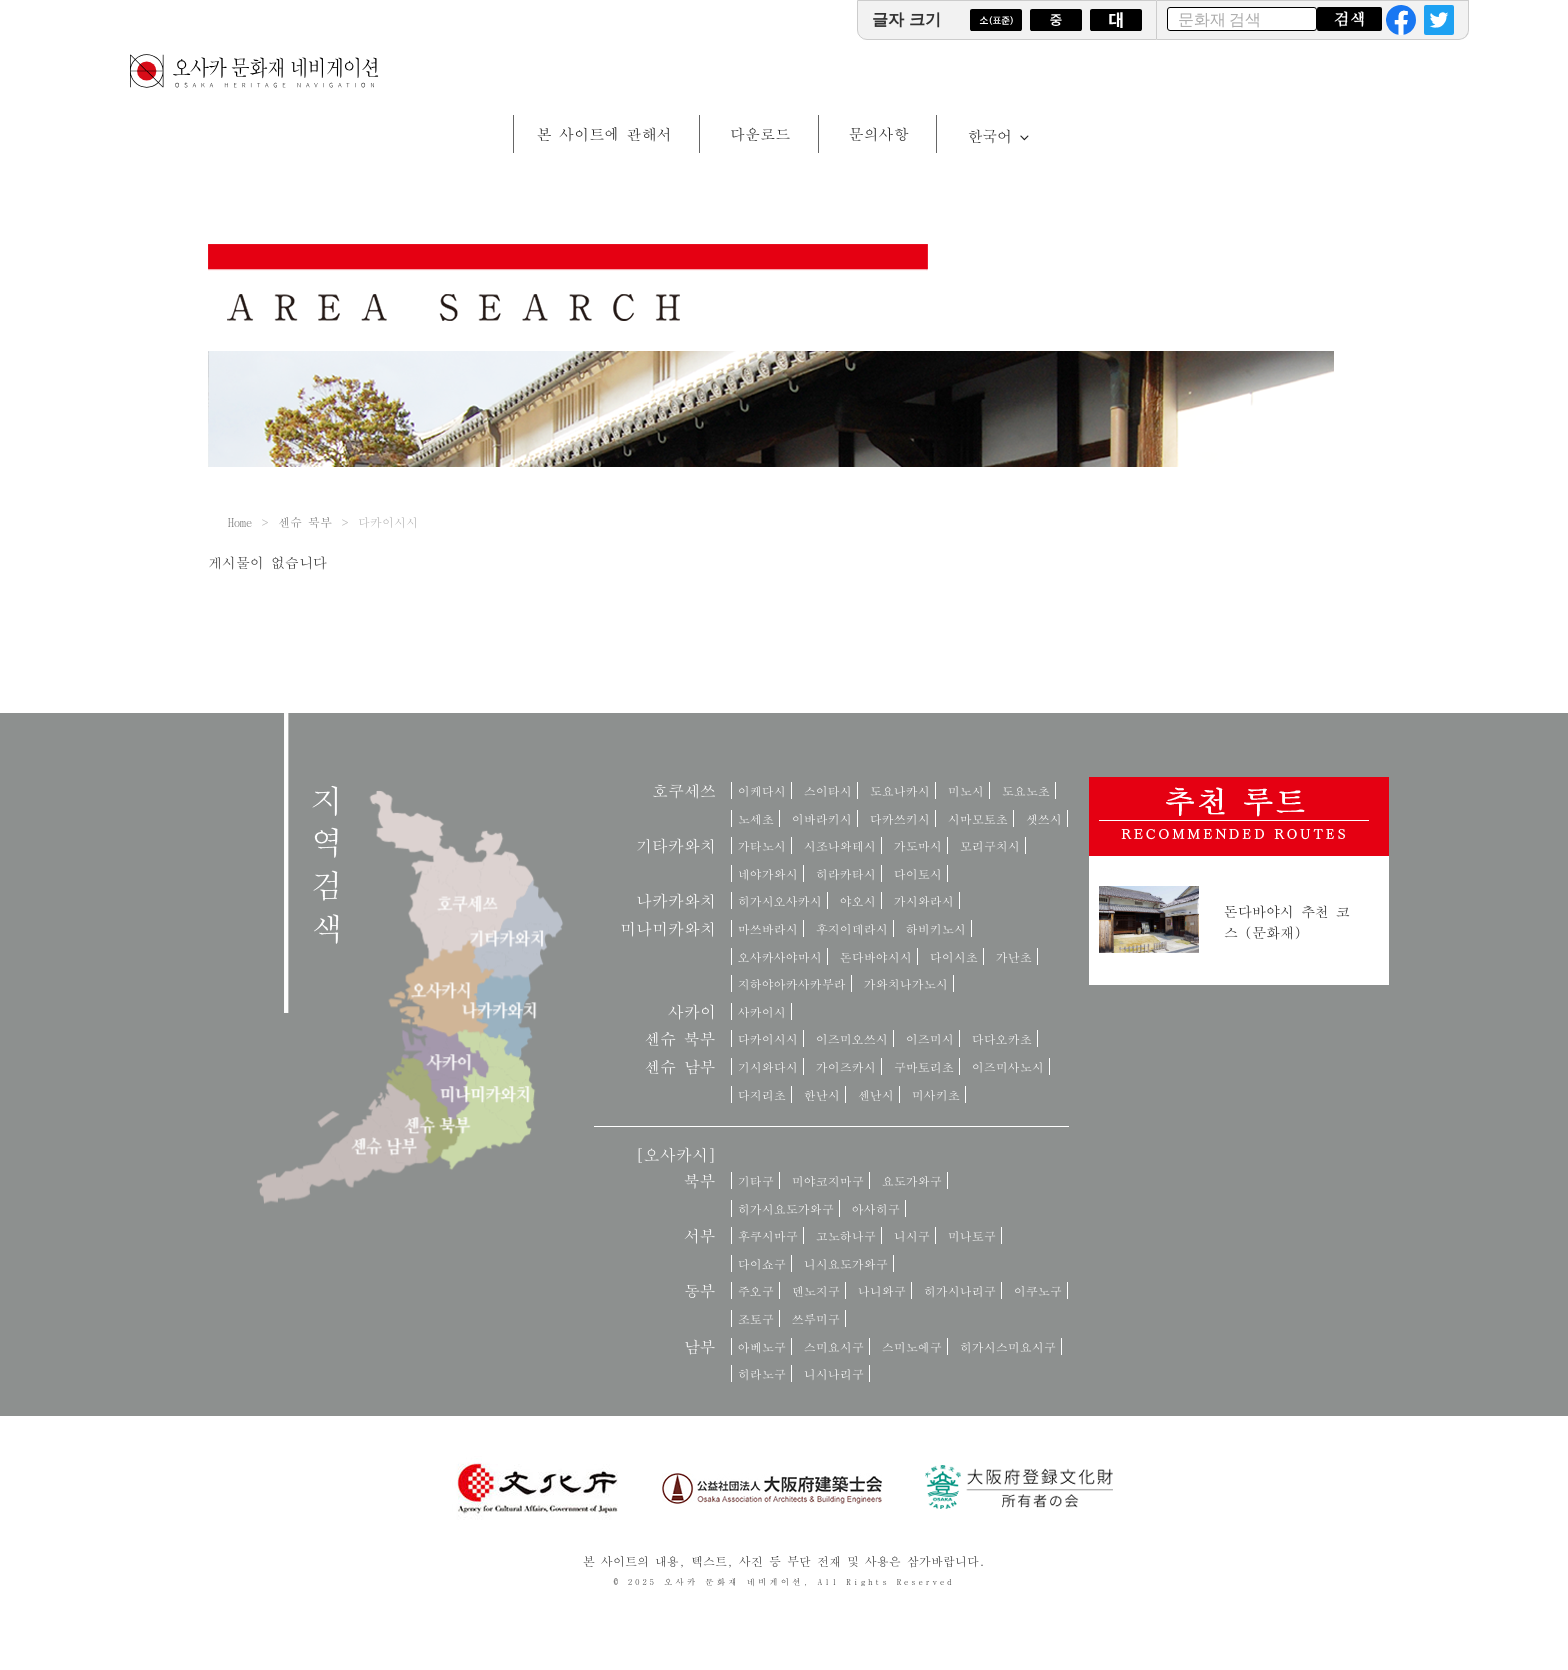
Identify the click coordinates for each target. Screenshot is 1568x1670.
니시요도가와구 (846, 1263)
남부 (700, 1346)
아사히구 (876, 1208)
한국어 (999, 135)
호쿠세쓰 (684, 790)
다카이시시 (768, 1038)
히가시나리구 (960, 1290)
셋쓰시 (1044, 818)
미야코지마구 (828, 1180)
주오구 (756, 1290)
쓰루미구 (816, 1318)
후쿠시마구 (768, 1235)
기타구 (756, 1180)
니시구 (912, 1235)
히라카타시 (846, 873)
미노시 (966, 790)
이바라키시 (822, 818)
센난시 (876, 1094)
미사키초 (936, 1094)
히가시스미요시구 (1008, 1346)
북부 (700, 1180)
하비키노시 (936, 928)
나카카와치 (676, 900)
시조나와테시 (840, 845)
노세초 (756, 818)
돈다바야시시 (876, 956)
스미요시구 (834, 1346)
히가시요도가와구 (786, 1208)
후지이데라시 (852, 928)
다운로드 (760, 133)
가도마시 (918, 845)
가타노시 (762, 845)
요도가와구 (912, 1180)
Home (240, 521)
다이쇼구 (762, 1263)
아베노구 (762, 1346)
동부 (700, 1290)
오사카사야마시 (780, 956)
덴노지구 (816, 1290)
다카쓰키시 (900, 818)
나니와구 (882, 1290)
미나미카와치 (668, 928)
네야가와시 (768, 873)
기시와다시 (768, 1066)
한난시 (822, 1094)
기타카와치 (676, 845)
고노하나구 (846, 1235)
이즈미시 (930, 1038)
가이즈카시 (846, 1066)
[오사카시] (676, 1154)
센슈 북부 (305, 521)
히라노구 (762, 1373)
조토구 (756, 1318)
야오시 (858, 900)
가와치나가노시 (906, 983)
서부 (700, 1235)
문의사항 (879, 133)
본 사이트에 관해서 (604, 133)
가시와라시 (924, 900)
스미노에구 (912, 1346)
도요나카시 (900, 790)
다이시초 (954, 956)
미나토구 (972, 1235)
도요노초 (1026, 790)
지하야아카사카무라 (792, 983)
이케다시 (762, 790)
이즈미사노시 (1008, 1066)
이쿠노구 (1038, 1290)
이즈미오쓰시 (852, 1038)
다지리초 (762, 1094)
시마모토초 (978, 818)
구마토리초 (924, 1066)
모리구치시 (990, 845)
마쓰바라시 (768, 928)
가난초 (1014, 956)
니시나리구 (834, 1373)
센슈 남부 (680, 1066)
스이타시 (828, 790)
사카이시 (762, 1011)
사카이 (692, 1011)
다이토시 (918, 873)
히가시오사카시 (780, 900)
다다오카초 (1002, 1038)
